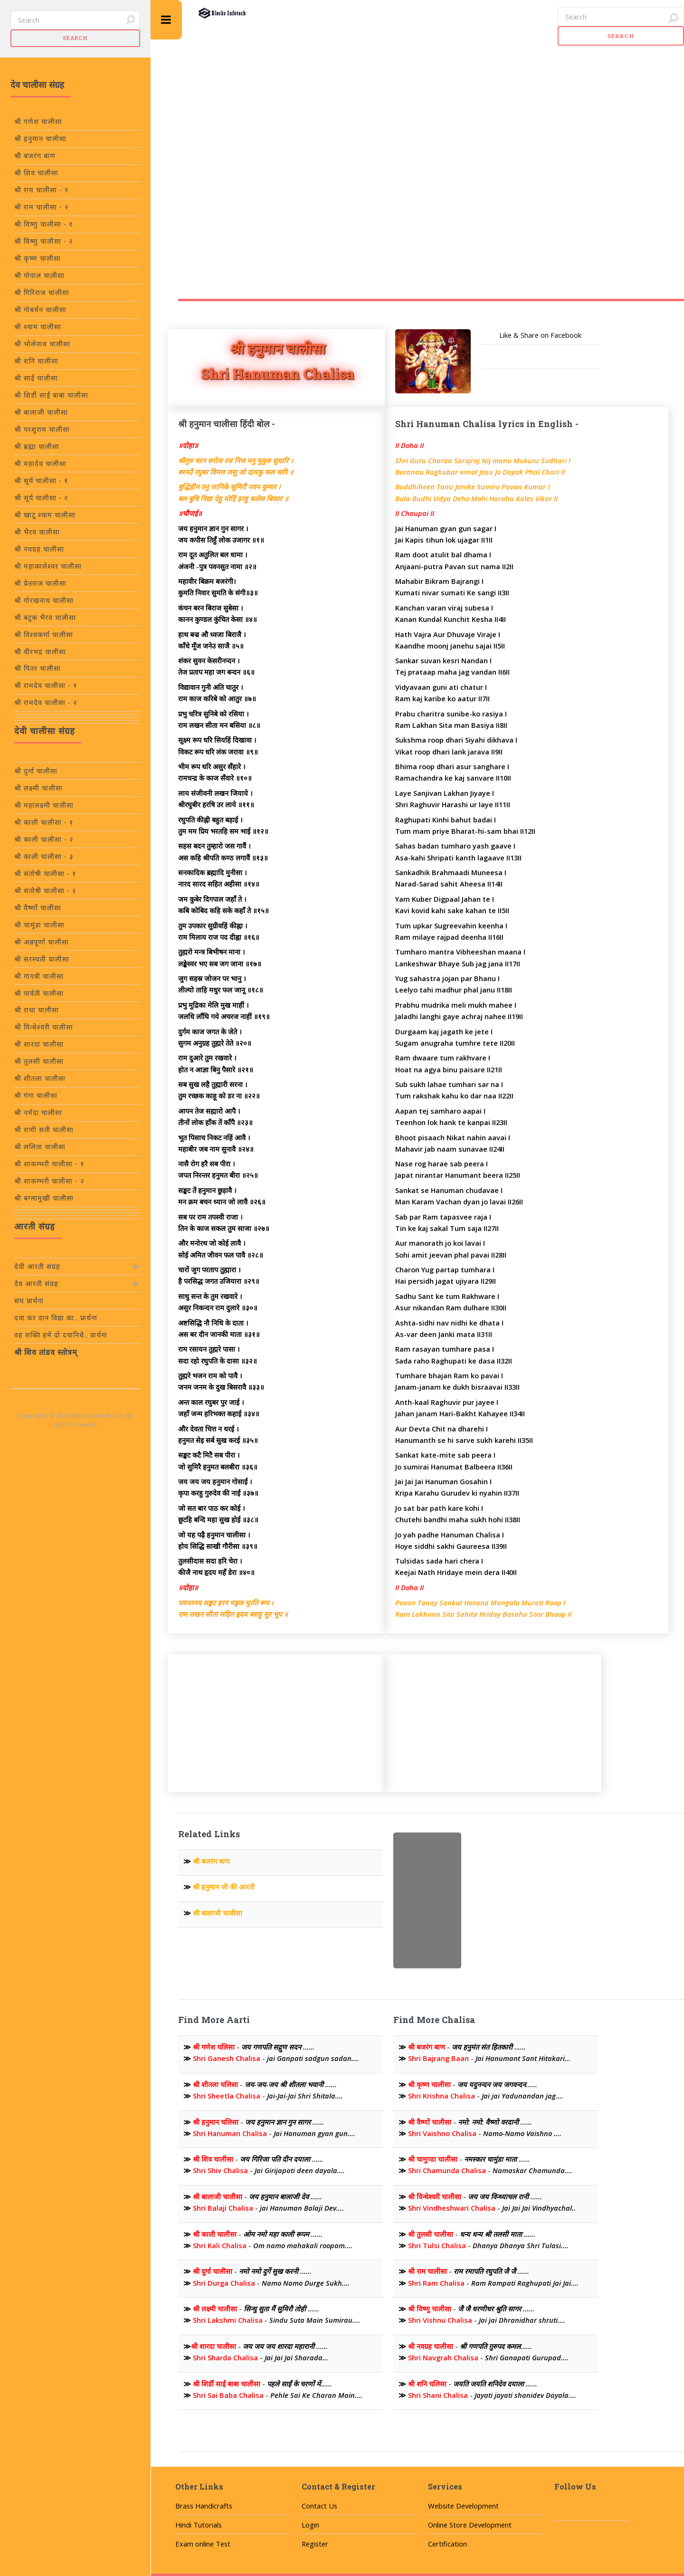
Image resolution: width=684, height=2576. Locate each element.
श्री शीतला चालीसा (40, 1078)
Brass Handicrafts (203, 2505)
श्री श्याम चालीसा (37, 326)
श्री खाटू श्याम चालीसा (45, 514)
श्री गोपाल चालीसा (39, 275)
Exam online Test (202, 2543)
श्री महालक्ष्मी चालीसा (44, 805)
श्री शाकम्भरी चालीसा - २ (49, 1180)
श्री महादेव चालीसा (40, 463)
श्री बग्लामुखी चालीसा (44, 1197)
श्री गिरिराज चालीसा (41, 292)
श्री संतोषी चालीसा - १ (45, 873)
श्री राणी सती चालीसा (44, 1129)
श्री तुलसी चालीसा (39, 1061)
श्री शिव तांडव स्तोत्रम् (45, 1352)
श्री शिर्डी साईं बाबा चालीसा (51, 395)
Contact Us (319, 2505)
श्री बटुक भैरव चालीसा (45, 617)
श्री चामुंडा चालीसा (39, 924)
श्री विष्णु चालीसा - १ (43, 224)
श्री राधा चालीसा (36, 1009)
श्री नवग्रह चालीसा (39, 548)
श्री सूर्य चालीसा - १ (41, 480)
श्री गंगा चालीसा (35, 1095)
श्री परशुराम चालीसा (42, 429)
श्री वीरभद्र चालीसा (40, 651)
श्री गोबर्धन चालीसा (40, 309)
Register (315, 2543)
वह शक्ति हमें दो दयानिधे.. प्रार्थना (60, 1334)
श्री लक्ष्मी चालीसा (38, 787)
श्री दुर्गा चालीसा (35, 770)
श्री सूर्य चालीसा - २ (41, 497)
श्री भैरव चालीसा (37, 531)
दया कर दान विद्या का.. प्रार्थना (55, 1317)
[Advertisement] (368, 149)
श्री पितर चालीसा (37, 668)
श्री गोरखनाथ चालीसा (44, 600)
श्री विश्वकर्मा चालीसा (43, 634)
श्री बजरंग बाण (35, 155)
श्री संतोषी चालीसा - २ (45, 890)
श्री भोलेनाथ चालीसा (42, 343)
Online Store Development (470, 2524)
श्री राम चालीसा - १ (41, 189)
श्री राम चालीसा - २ (41, 206)
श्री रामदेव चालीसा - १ (45, 685)
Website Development (463, 2505)
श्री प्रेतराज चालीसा (40, 583)
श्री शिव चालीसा (36, 172)
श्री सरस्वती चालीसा (41, 959)
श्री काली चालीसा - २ (44, 839)
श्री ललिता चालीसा (40, 1146)
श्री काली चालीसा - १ (44, 822)
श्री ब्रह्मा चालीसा (36, 446)
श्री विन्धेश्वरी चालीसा (43, 1026)
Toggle (166, 19)
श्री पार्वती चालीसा (39, 993)
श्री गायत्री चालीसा (39, 976)
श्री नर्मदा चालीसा (38, 1112)
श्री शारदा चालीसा (39, 1044)
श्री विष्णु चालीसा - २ (43, 241)
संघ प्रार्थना (29, 1300)
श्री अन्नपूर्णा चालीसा (41, 941)
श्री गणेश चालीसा (38, 121)
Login (310, 2524)
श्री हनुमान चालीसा (40, 138)
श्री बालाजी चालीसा (41, 412)
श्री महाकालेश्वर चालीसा (48, 566)
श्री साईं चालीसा (36, 377)
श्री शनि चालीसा (36, 360)
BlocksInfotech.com (97, 1415)
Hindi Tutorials (198, 2524)
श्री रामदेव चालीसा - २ (45, 702)
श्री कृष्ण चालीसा (37, 258)
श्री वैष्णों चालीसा (37, 907)
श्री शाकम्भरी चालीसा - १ (49, 1163)
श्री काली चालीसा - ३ (44, 856)
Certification (447, 2543)
